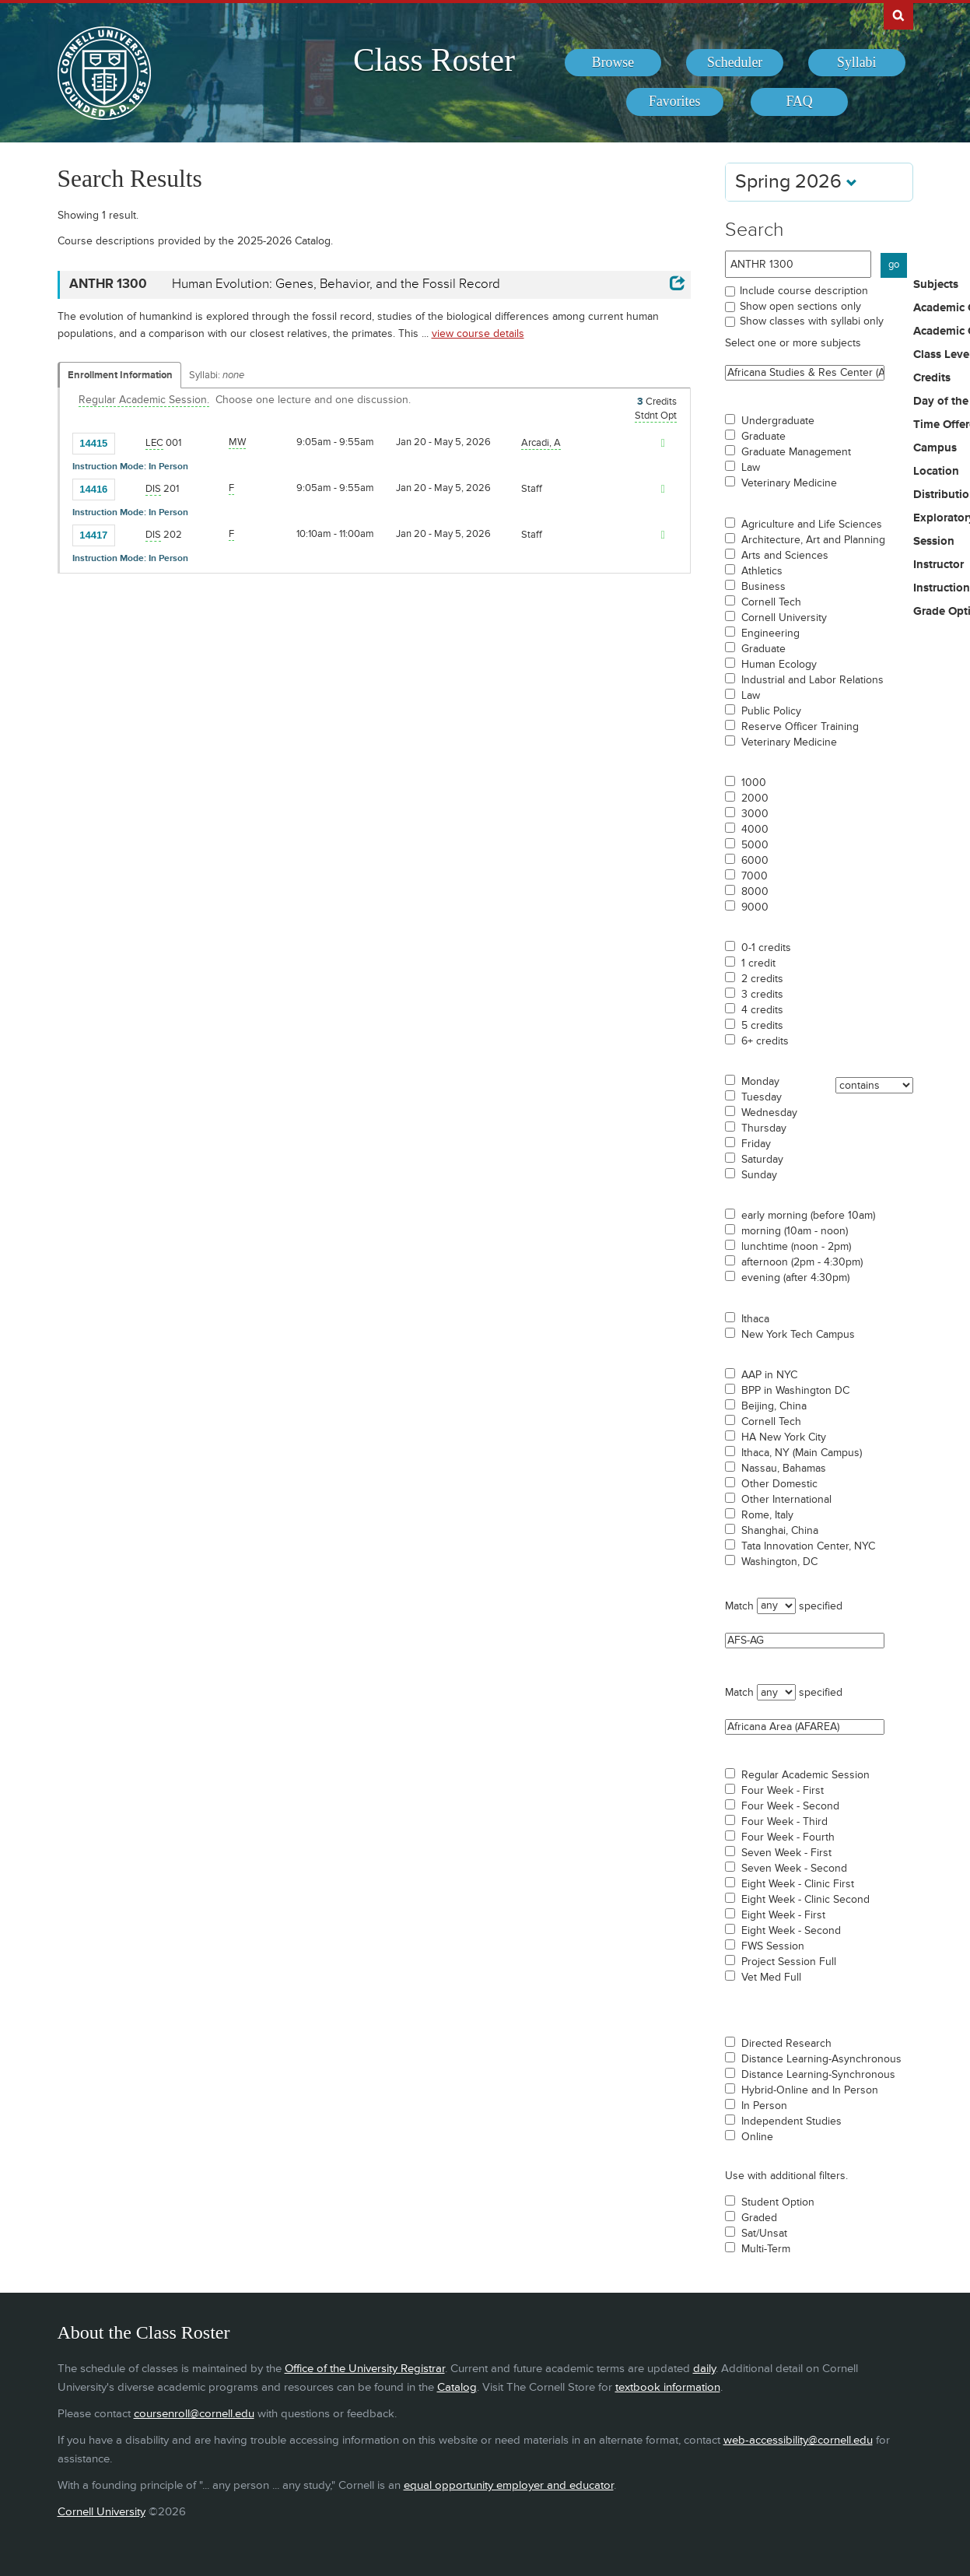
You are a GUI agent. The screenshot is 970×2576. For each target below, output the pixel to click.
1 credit (758, 963)
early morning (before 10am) (808, 1215)
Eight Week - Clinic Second (805, 1899)
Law (750, 467)
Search (754, 230)
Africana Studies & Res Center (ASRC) (805, 373)
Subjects (935, 285)
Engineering (770, 633)
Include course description (804, 290)
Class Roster (434, 60)
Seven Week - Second (794, 1868)
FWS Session (772, 1946)
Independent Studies (791, 2121)
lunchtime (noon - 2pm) (796, 1246)
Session (933, 542)
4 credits (762, 1010)
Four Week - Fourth (788, 1837)
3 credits (762, 994)
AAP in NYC (769, 1375)
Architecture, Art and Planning (813, 540)
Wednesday (769, 1112)
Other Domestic (779, 1484)
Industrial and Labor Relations (812, 680)
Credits (932, 378)
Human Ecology (779, 664)
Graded (759, 2218)
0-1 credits (766, 947)
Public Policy (771, 711)
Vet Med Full (771, 1977)
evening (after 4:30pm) (795, 1277)
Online (757, 2137)
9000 (755, 907)
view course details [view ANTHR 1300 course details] (478, 333)
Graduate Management (796, 452)
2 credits (762, 979)
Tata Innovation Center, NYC (808, 1546)
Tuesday (761, 1097)
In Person (764, 2105)
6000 (755, 860)
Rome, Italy (767, 1515)
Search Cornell (898, 15)
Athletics (762, 571)
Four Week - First (782, 1790)
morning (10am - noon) (794, 1231)
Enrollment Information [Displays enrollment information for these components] (120, 375)
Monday (760, 1081)
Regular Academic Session (805, 1775)
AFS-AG (805, 1641)
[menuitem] (613, 63)
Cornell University (784, 617)
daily (704, 2368)
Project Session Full (788, 1962)
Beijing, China (774, 1406)
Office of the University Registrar (365, 2368)
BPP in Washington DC (795, 1390)
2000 (755, 798)
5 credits (762, 1025)
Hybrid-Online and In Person (809, 2090)
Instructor (938, 565)
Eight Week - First (783, 1915)
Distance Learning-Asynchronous (821, 2059)
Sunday (759, 1175)
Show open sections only (800, 306)
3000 (755, 814)
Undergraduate (777, 421)
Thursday (763, 1128)
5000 (755, 845)
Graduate (763, 436)
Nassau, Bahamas (783, 1468)
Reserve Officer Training (800, 726)
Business (763, 586)
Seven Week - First (786, 1853)
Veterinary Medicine (789, 483)
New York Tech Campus (798, 1334)
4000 (755, 829)
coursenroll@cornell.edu (194, 2413)
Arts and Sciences (784, 555)
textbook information (667, 2387)
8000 (755, 891)
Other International (786, 1499)
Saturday (762, 1159)
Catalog (457, 2387)
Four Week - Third (784, 1821)
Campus (935, 448)
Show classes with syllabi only (812, 321)
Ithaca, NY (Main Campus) (801, 1453)
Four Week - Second (790, 1806)
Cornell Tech (771, 602)
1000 (753, 782)
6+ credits (765, 1041)
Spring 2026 (796, 182)
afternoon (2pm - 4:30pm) (802, 1262)
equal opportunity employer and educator (509, 2485)
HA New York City (783, 1437)
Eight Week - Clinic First (797, 1884)
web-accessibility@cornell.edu (798, 2440)
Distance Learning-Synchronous (818, 2074)
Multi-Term (765, 2249)
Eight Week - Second (791, 1930)
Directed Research (786, 2043)
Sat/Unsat (764, 2233)
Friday (756, 1144)
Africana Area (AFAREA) (805, 1727)
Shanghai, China (779, 1530)
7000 (754, 876)
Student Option (777, 2202)
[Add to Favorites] (130, 442)
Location (936, 472)
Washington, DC (779, 1561)
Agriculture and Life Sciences (811, 524)
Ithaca (755, 1319)
